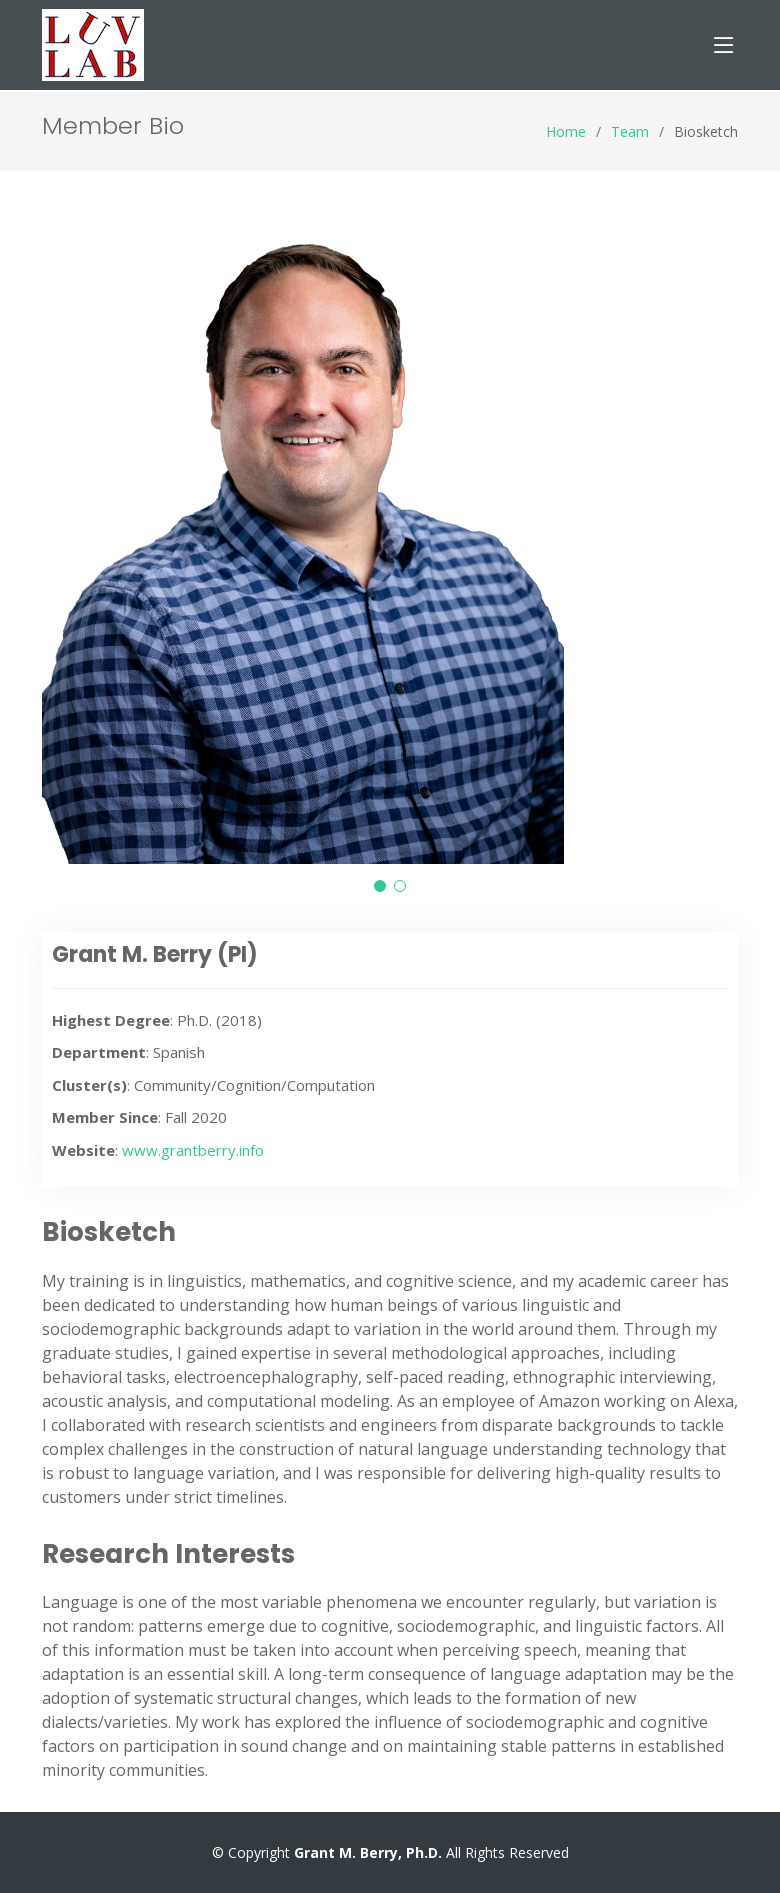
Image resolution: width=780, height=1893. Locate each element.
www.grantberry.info (193, 1150)
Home (566, 131)
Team (630, 131)
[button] (380, 886)
